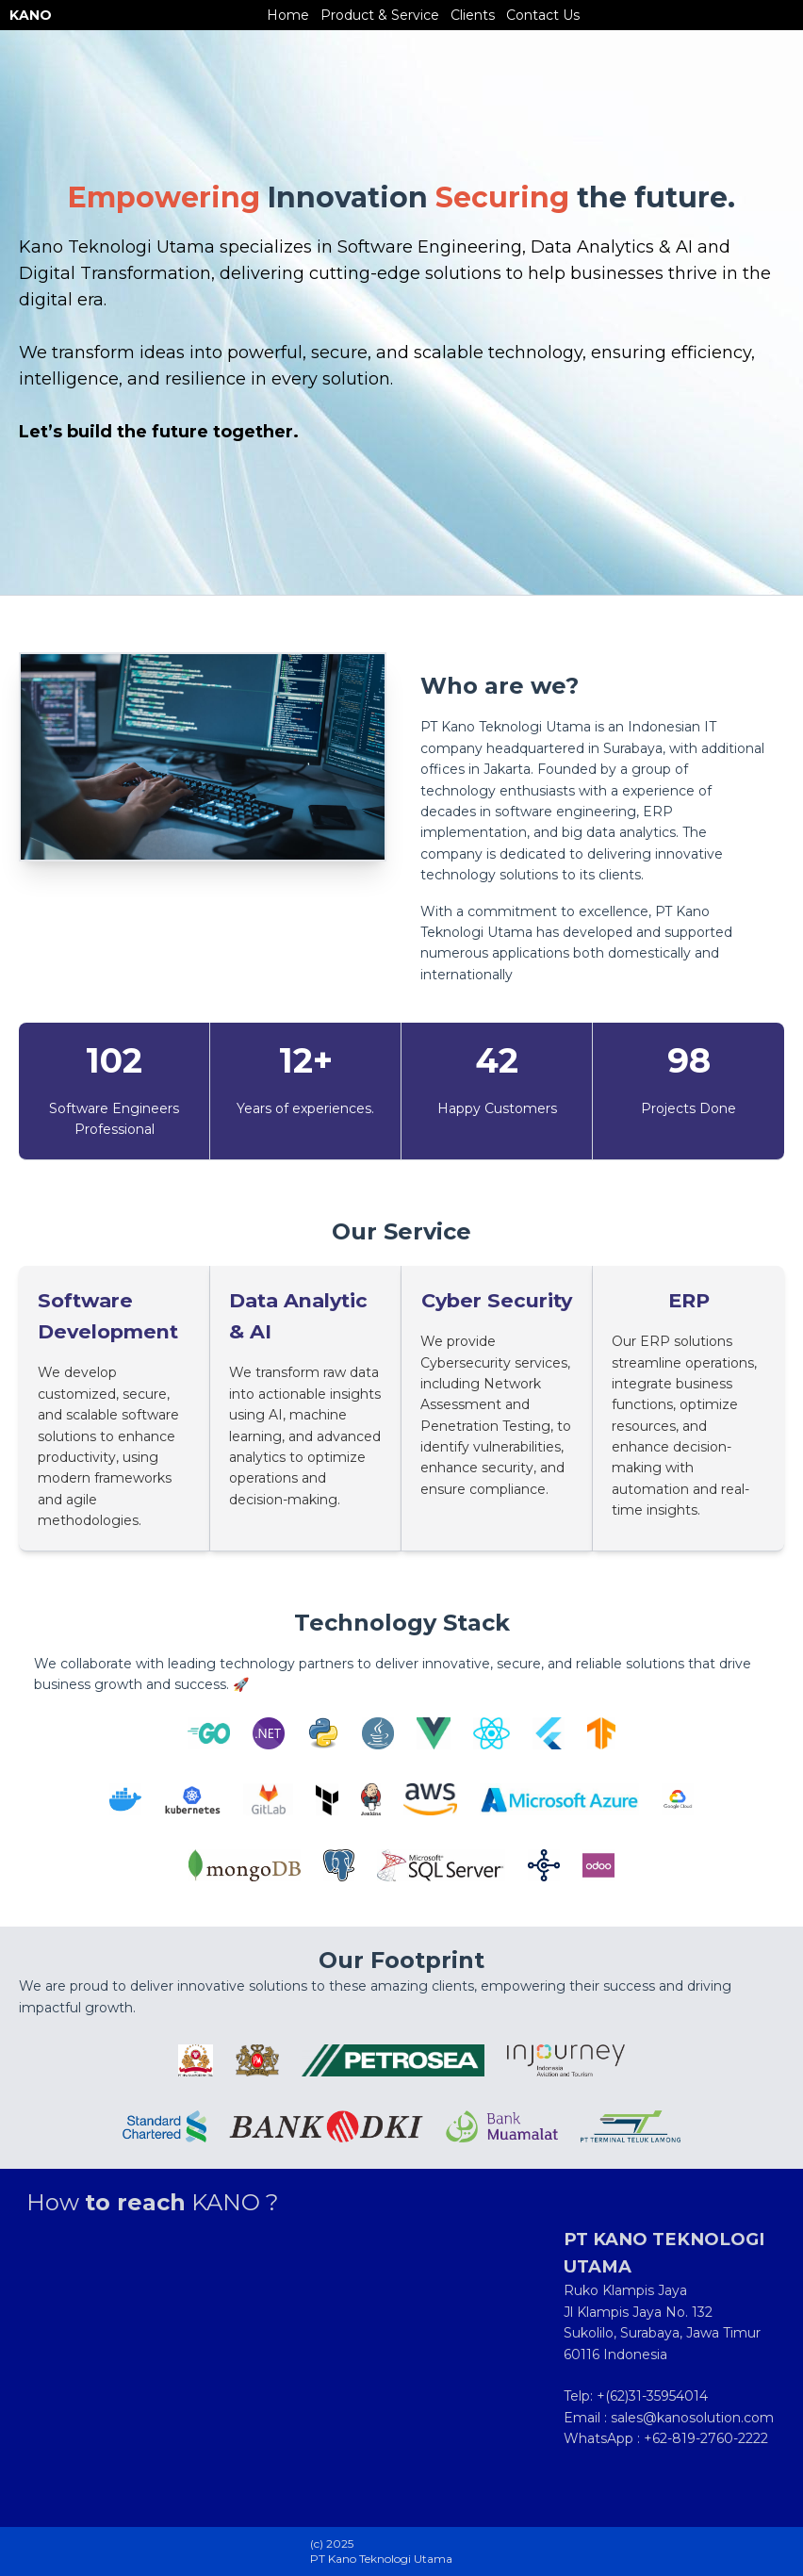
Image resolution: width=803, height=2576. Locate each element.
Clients (473, 15)
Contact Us (543, 15)
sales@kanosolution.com (692, 2417)
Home (288, 15)
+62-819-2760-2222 (706, 2438)
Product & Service (379, 15)
